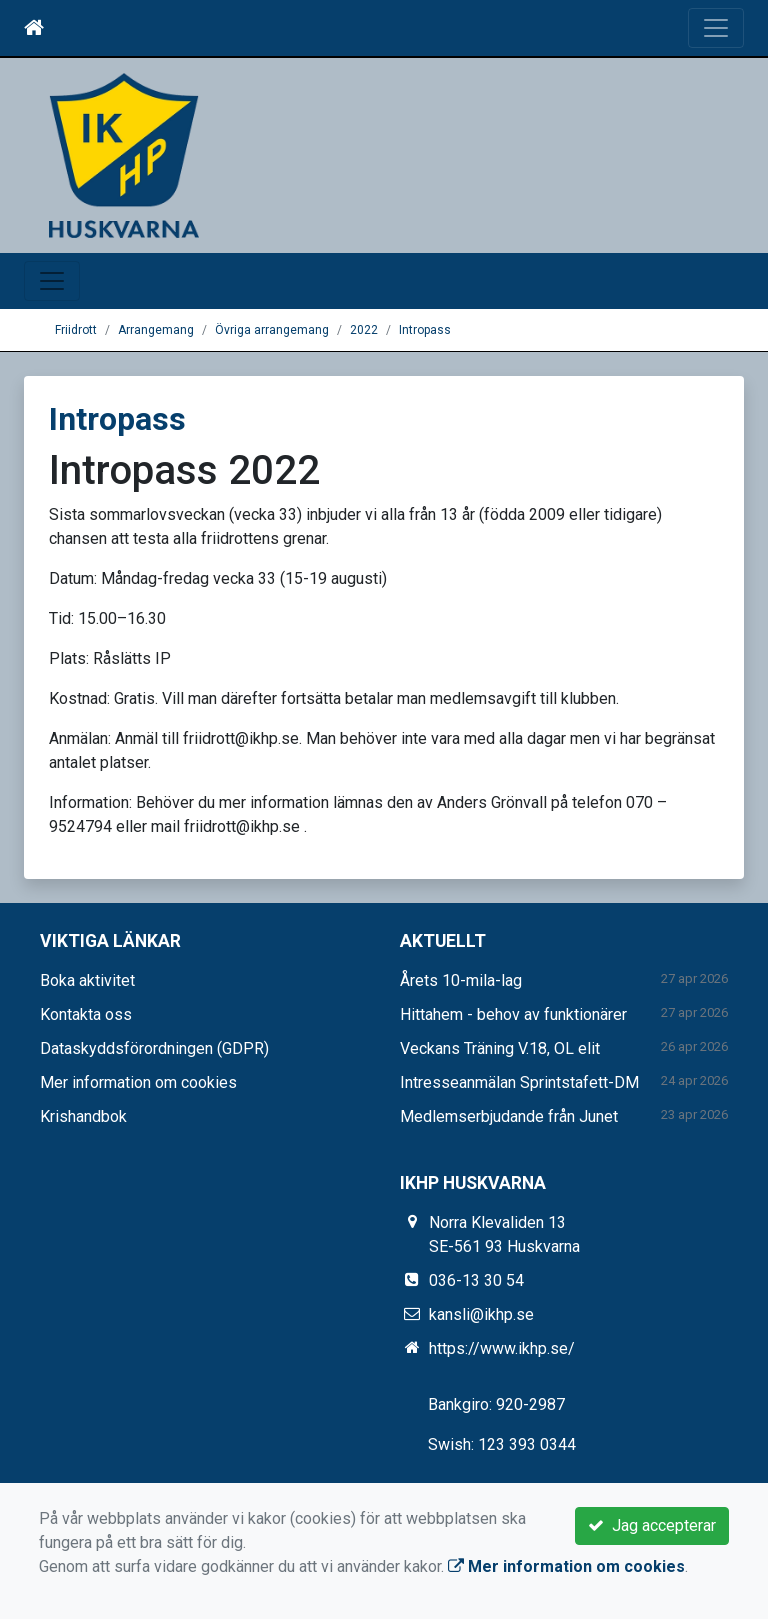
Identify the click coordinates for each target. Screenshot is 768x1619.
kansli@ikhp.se (481, 1314)
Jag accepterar (652, 1525)
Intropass (425, 330)
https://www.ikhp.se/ (502, 1348)
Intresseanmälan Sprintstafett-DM (519, 1082)
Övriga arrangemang (272, 330)
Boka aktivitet (87, 980)
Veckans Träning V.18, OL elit (500, 1048)
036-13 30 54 (476, 1280)
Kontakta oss (86, 1014)
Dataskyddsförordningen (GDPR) (154, 1048)
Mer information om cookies (138, 1082)
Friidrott (76, 330)
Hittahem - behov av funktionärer (513, 1014)
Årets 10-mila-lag (461, 980)
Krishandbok (83, 1116)
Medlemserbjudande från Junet (509, 1116)
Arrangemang (156, 330)
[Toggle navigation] (716, 28)
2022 (364, 330)
